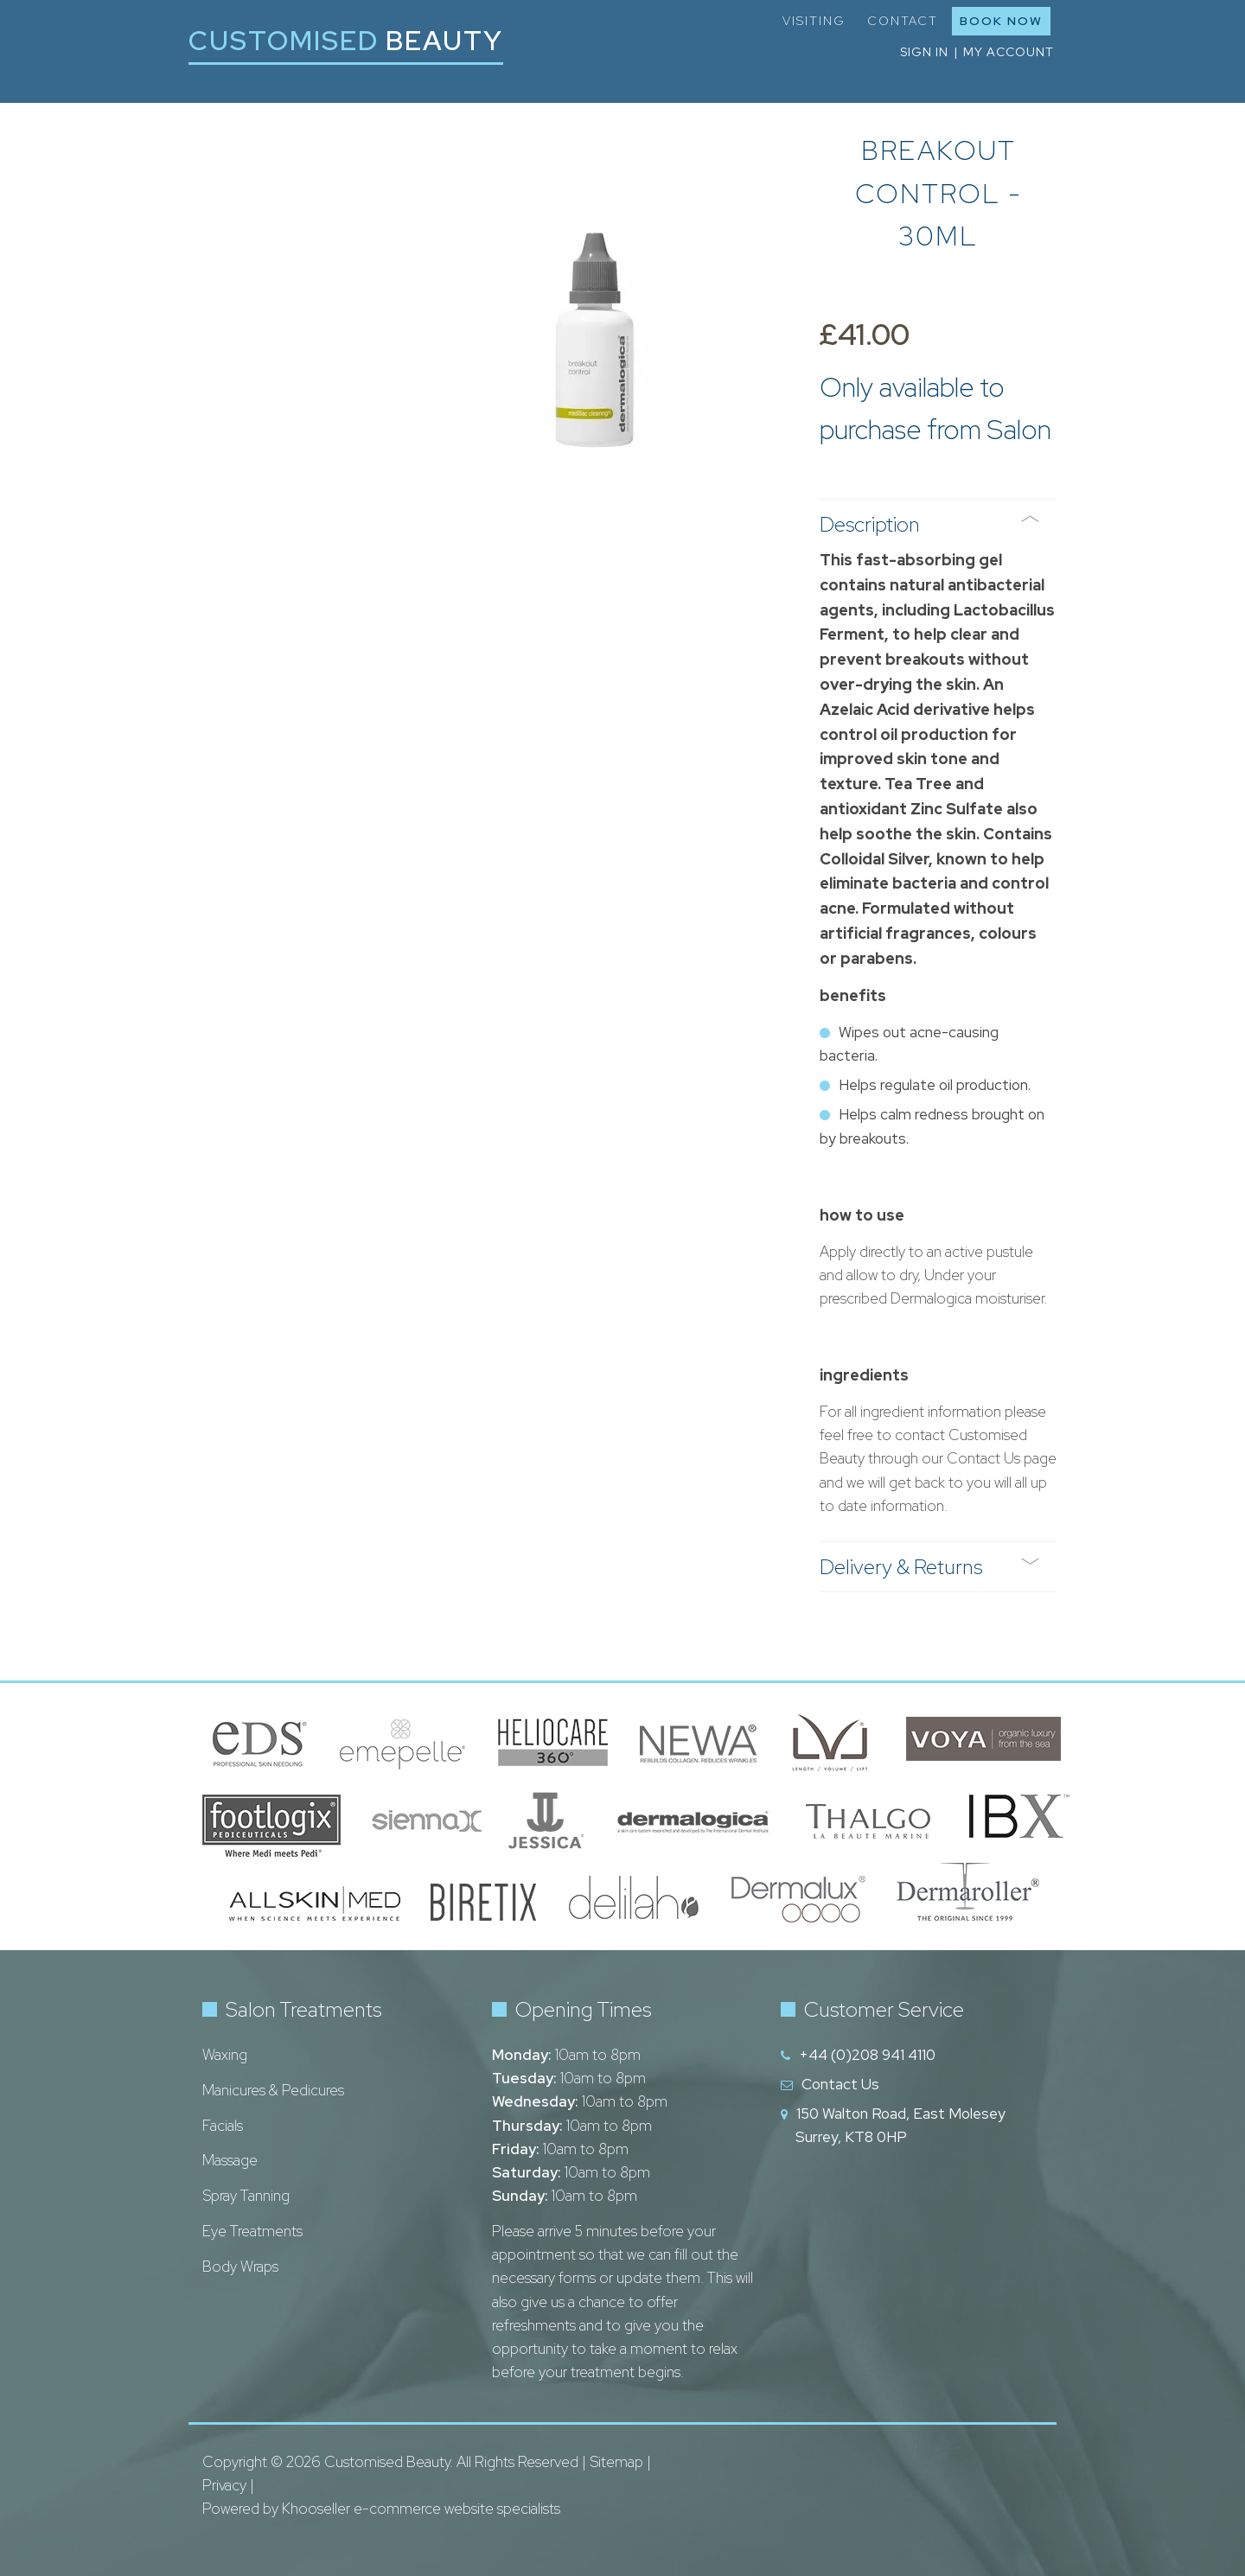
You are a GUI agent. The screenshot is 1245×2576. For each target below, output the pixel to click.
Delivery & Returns (929, 1566)
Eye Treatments (252, 2231)
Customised (345, 40)
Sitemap (616, 2461)
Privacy (224, 2485)
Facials (222, 2125)
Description (929, 524)
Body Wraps (240, 2266)
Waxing (224, 2054)
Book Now (1001, 21)
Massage (230, 2160)
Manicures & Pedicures (273, 2090)
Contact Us (840, 2084)
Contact (902, 21)
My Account (1008, 52)
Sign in (924, 52)
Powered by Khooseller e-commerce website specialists (381, 2508)
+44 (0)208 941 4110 (867, 2054)
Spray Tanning (246, 2195)
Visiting (814, 21)
